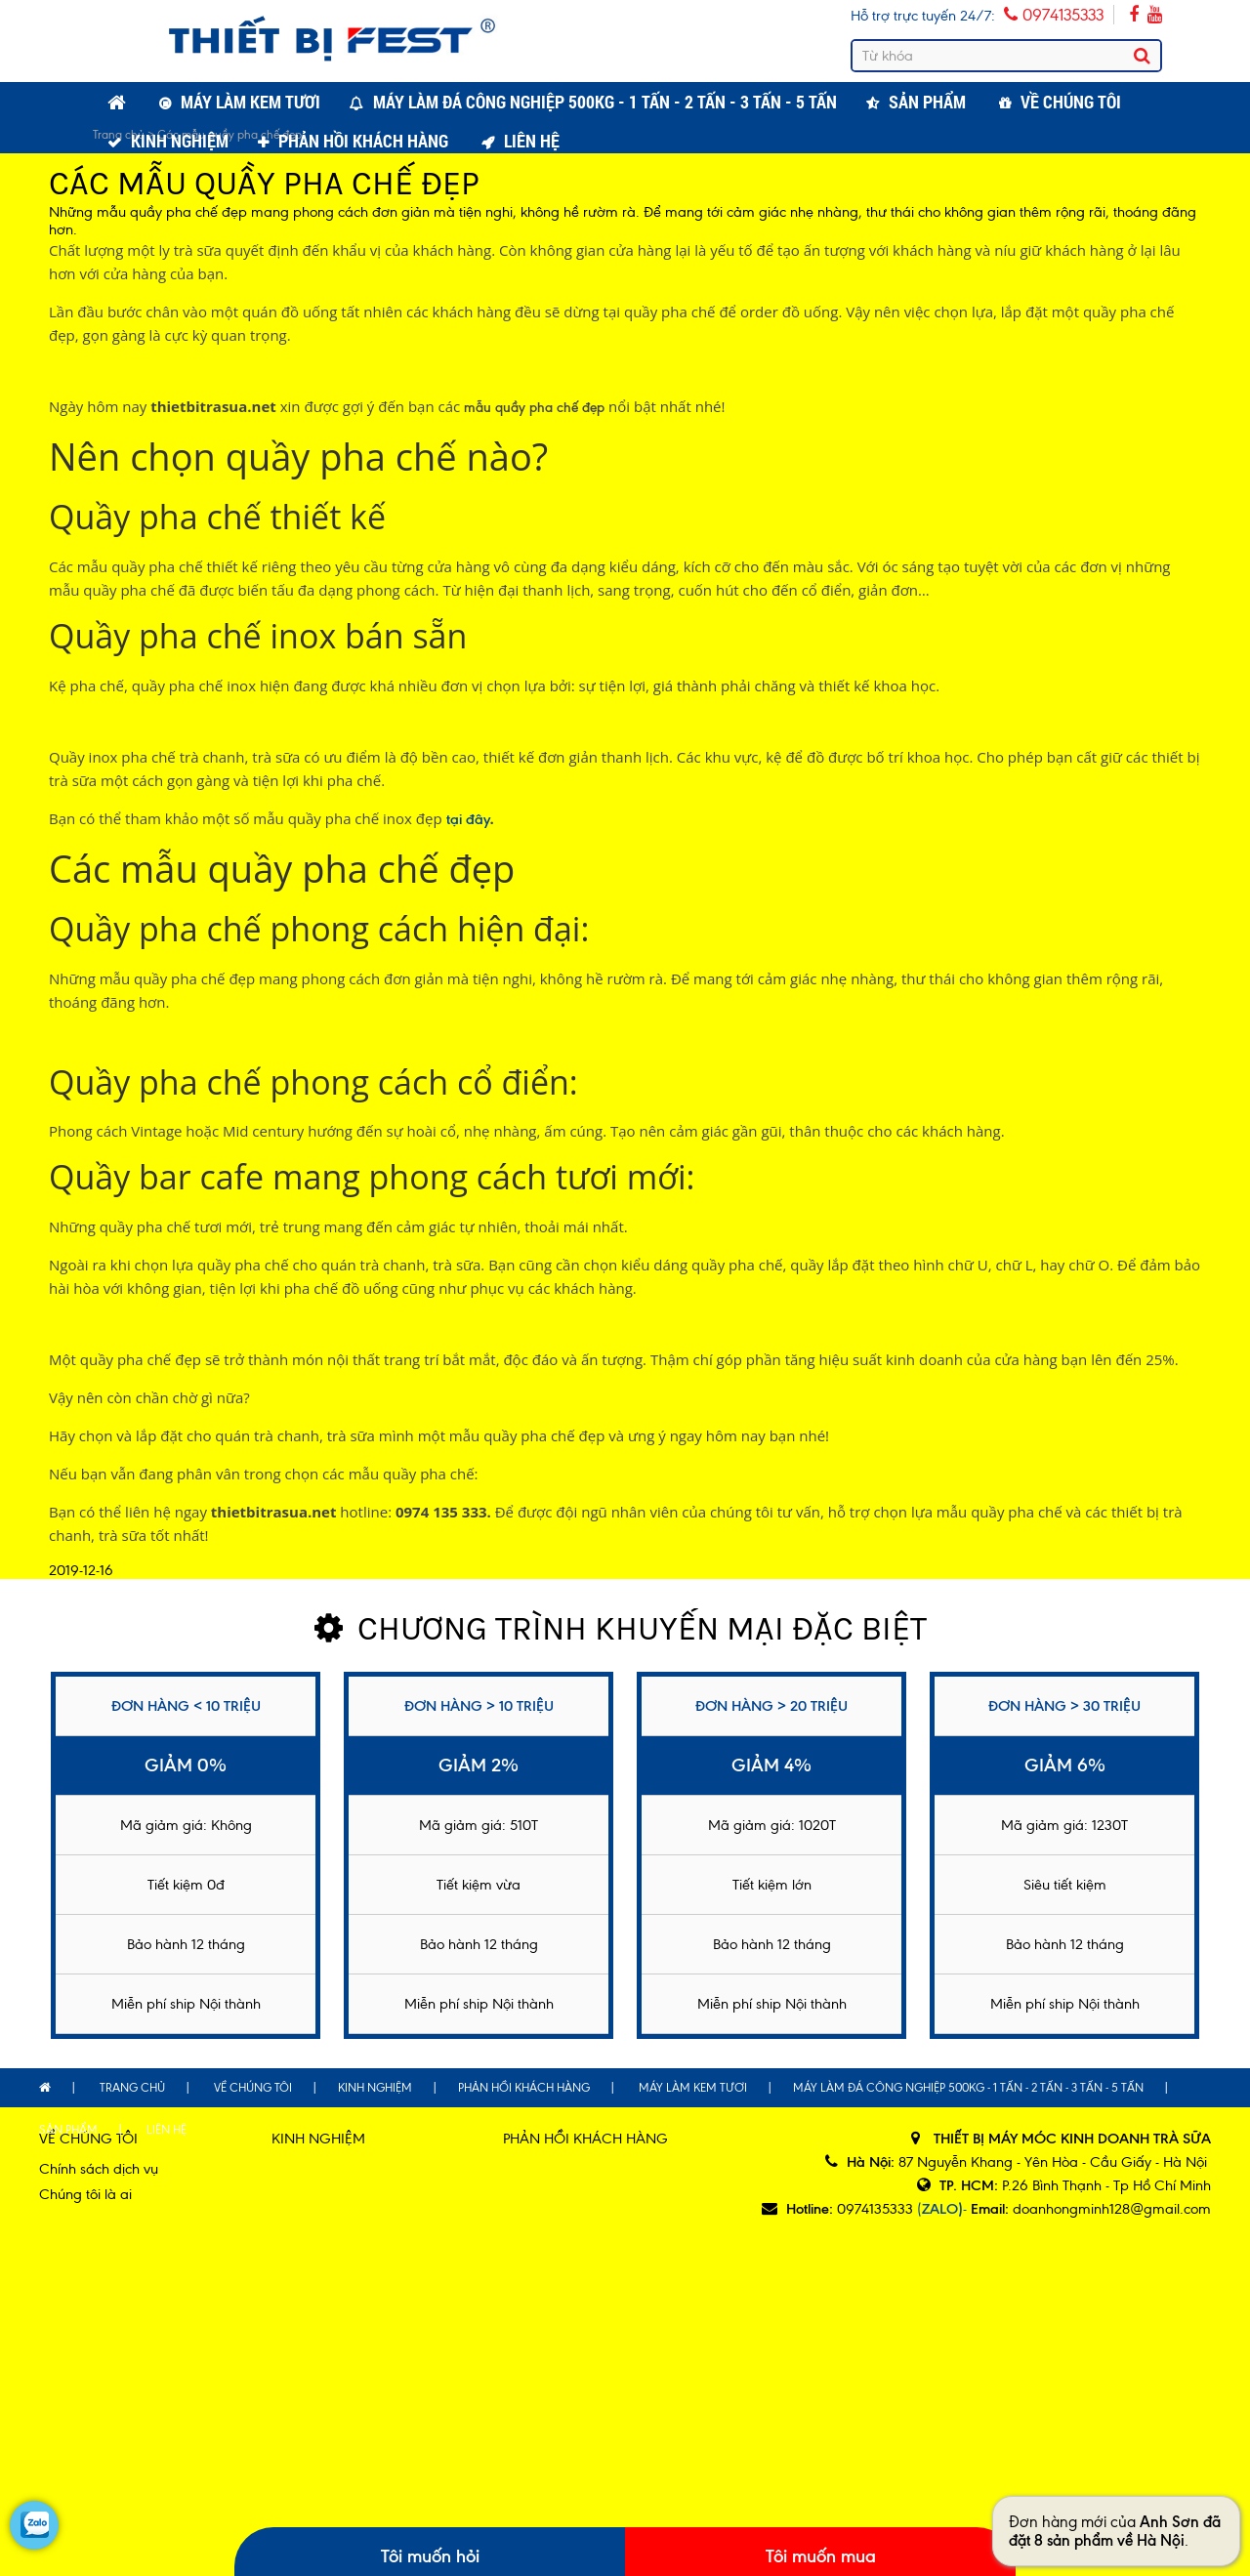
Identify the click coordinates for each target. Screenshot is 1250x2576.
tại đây (468, 819)
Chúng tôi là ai (85, 2194)
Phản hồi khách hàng (363, 140)
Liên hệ (532, 140)
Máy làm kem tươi (250, 101)
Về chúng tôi (1071, 101)
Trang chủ (132, 2088)
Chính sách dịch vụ (98, 2169)
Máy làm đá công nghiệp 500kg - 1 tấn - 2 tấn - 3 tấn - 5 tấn (605, 101)
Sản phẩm (927, 101)
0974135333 (1054, 14)
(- (942, 2209)
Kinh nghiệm (180, 140)
